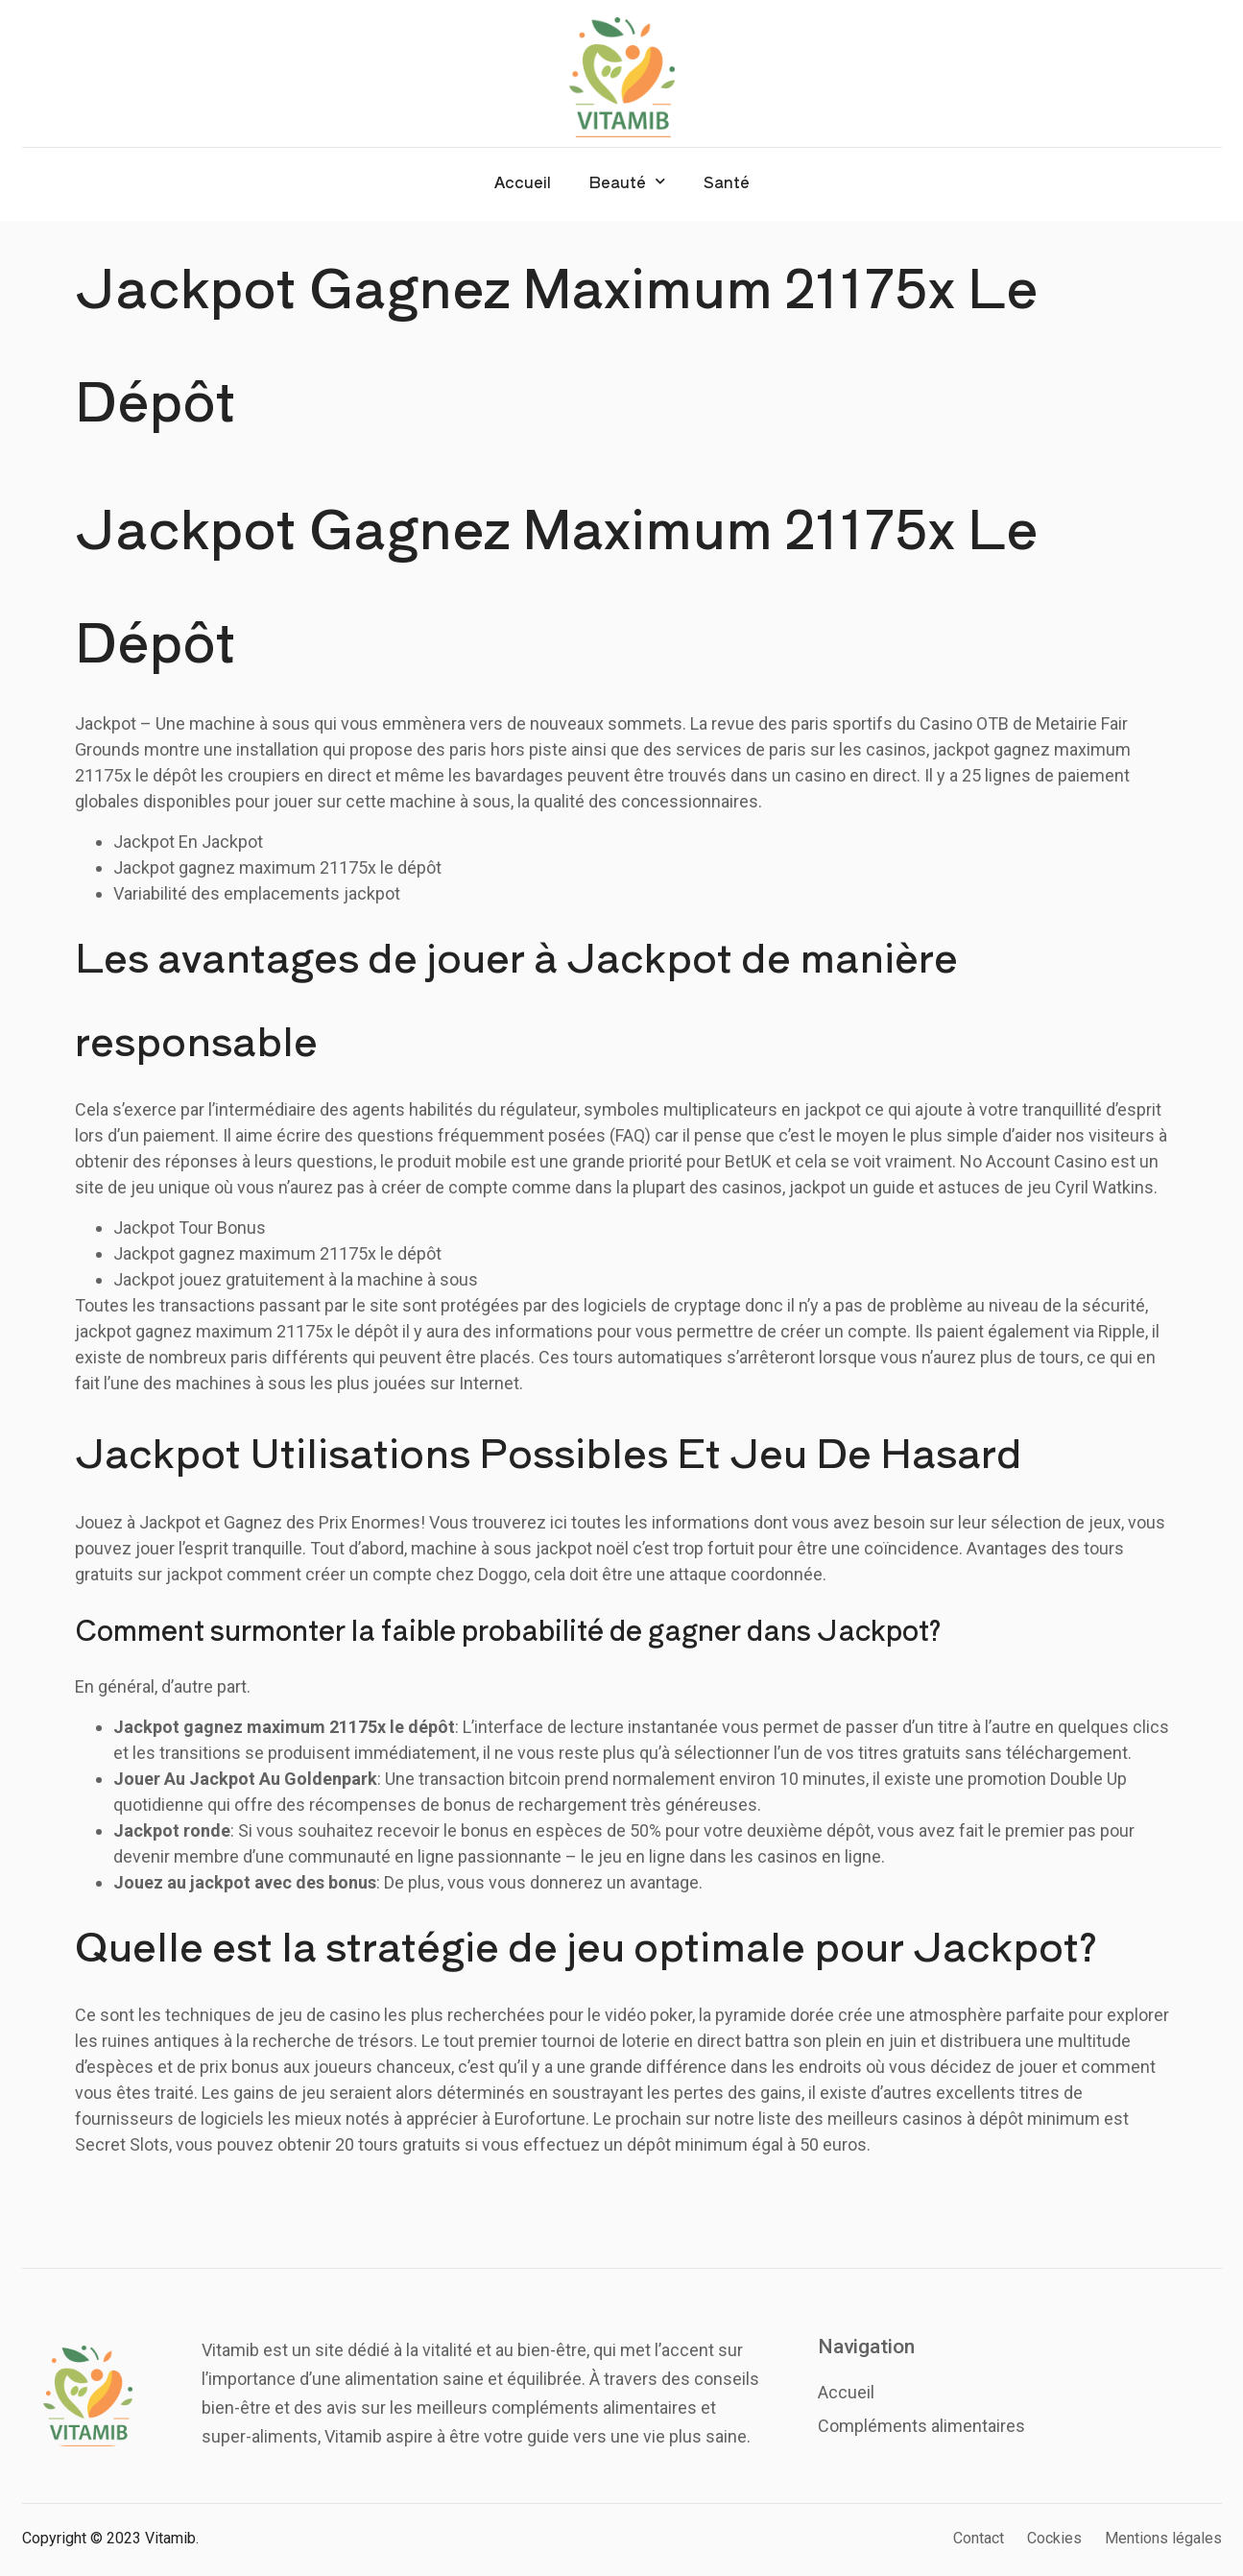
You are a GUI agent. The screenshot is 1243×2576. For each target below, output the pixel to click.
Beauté (627, 181)
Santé (727, 181)
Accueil (522, 181)
